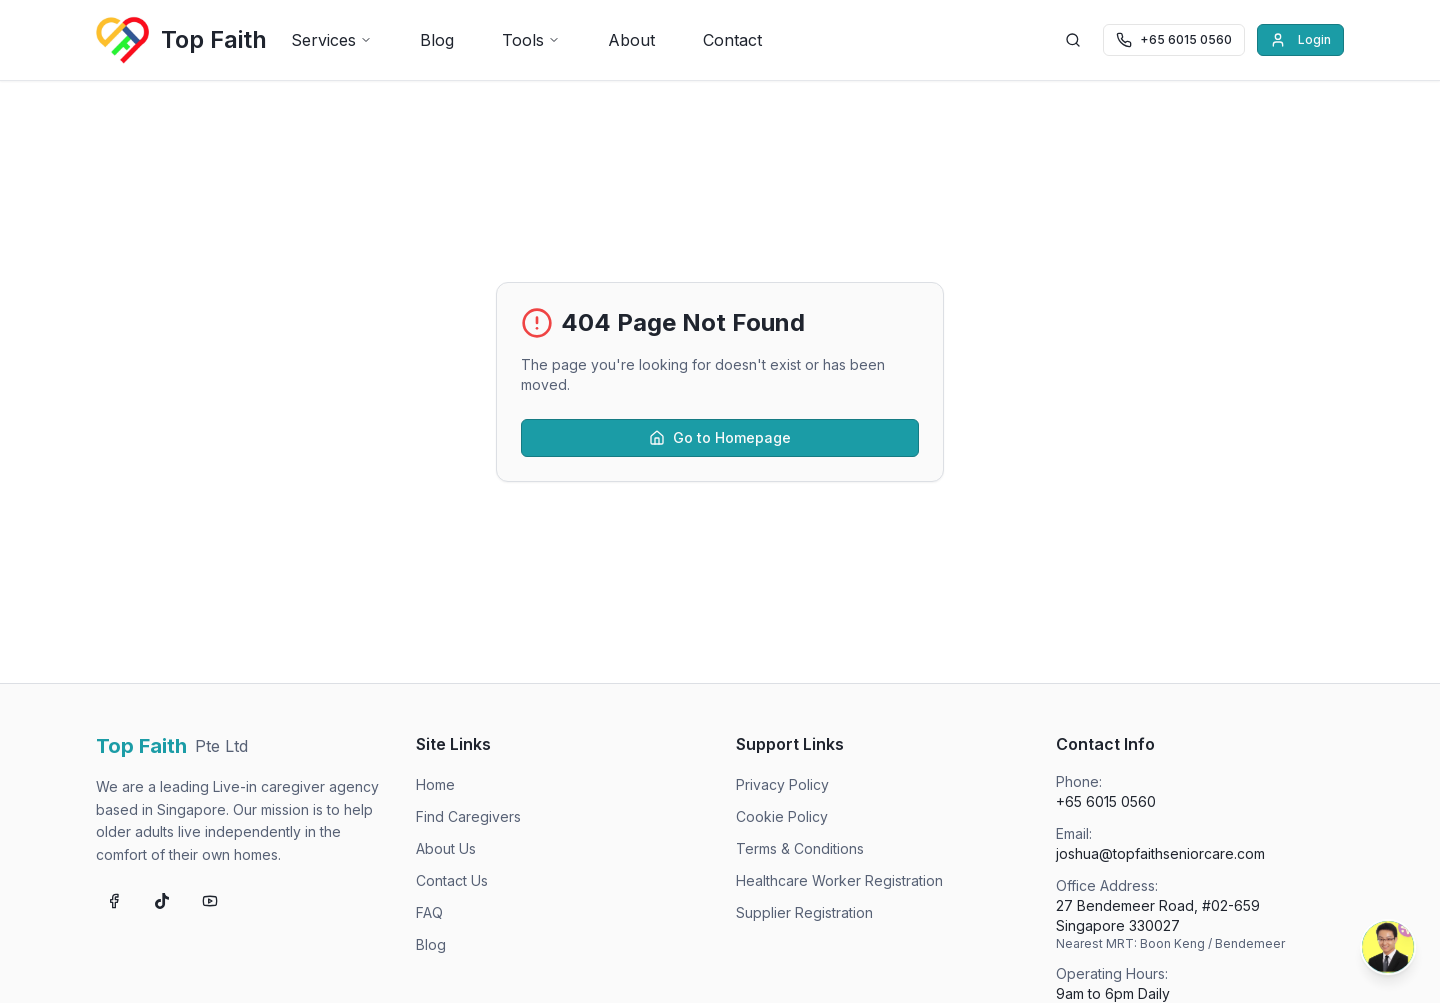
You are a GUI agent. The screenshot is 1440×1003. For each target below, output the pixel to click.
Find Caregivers (468, 816)
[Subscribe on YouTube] (210, 901)
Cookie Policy (782, 816)
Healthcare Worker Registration (839, 880)
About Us (446, 848)
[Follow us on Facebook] (114, 901)
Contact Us (452, 880)
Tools (531, 40)
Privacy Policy (782, 784)
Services (331, 40)
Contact (732, 40)
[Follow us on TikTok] (162, 901)
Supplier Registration (804, 912)
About (631, 40)
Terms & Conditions (800, 848)
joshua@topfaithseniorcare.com (1160, 853)
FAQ (429, 912)
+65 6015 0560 (1106, 801)
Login (1300, 40)
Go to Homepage (720, 437)
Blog (437, 40)
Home (435, 784)
